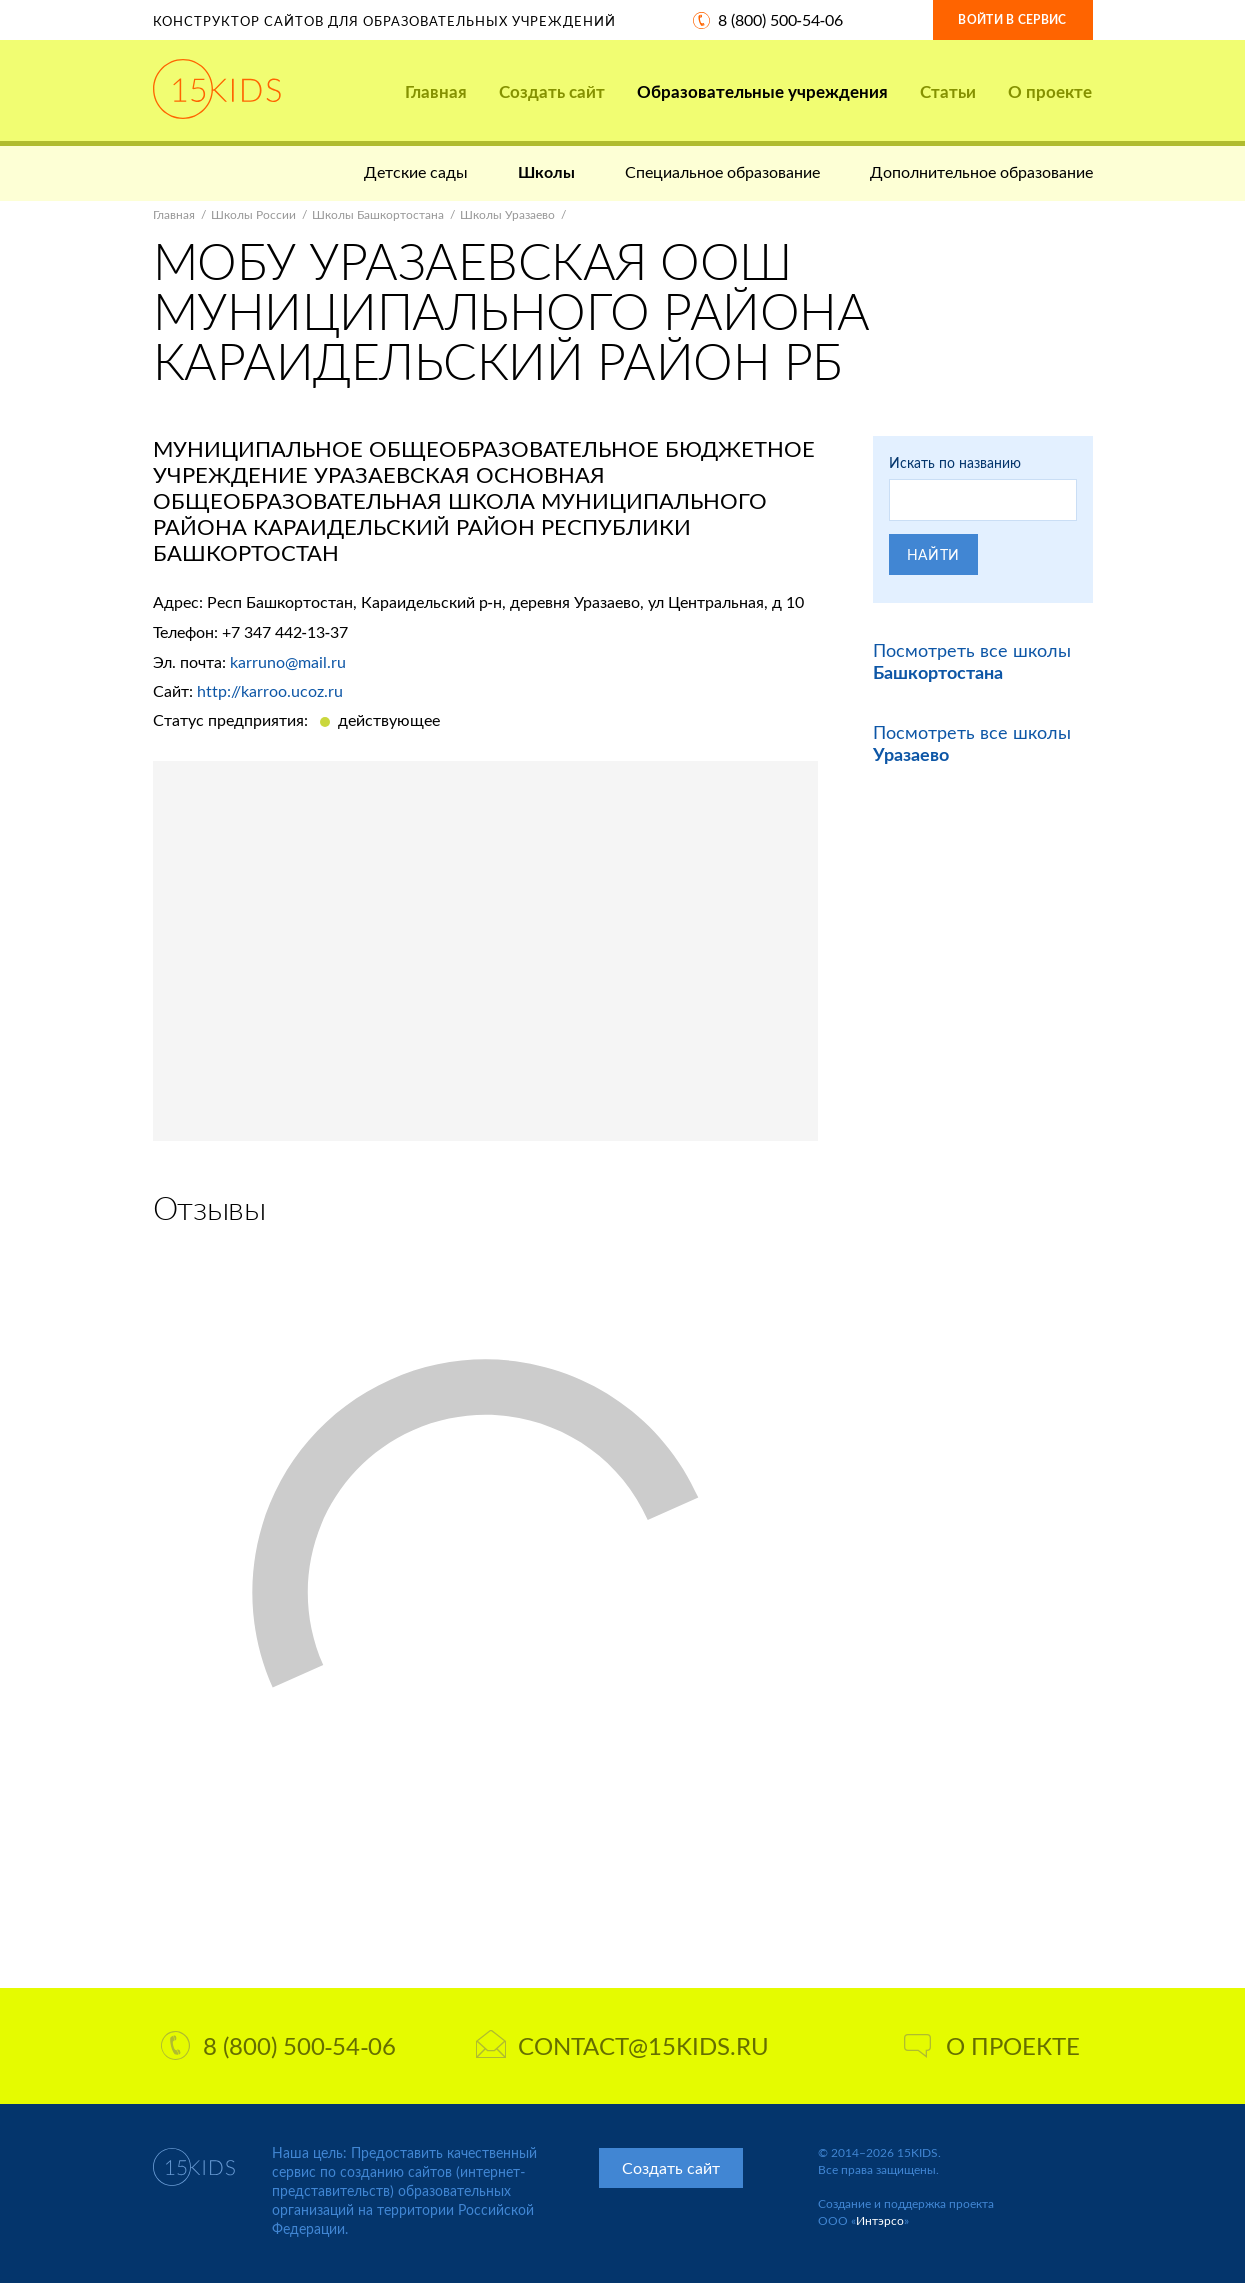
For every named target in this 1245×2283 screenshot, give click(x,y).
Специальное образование (722, 171)
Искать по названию (955, 462)
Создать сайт (552, 91)
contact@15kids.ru (622, 2045)
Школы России (253, 214)
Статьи (948, 91)
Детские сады (416, 171)
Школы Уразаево (507, 214)
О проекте (1050, 91)
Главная (436, 91)
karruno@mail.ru (288, 661)
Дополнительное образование (981, 171)
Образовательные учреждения (762, 91)
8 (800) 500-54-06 (781, 19)
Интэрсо (880, 2220)
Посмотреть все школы (972, 661)
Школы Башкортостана (378, 214)
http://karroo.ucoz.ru (270, 690)
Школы (546, 171)
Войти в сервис (1012, 19)
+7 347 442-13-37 (285, 631)
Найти (934, 554)
